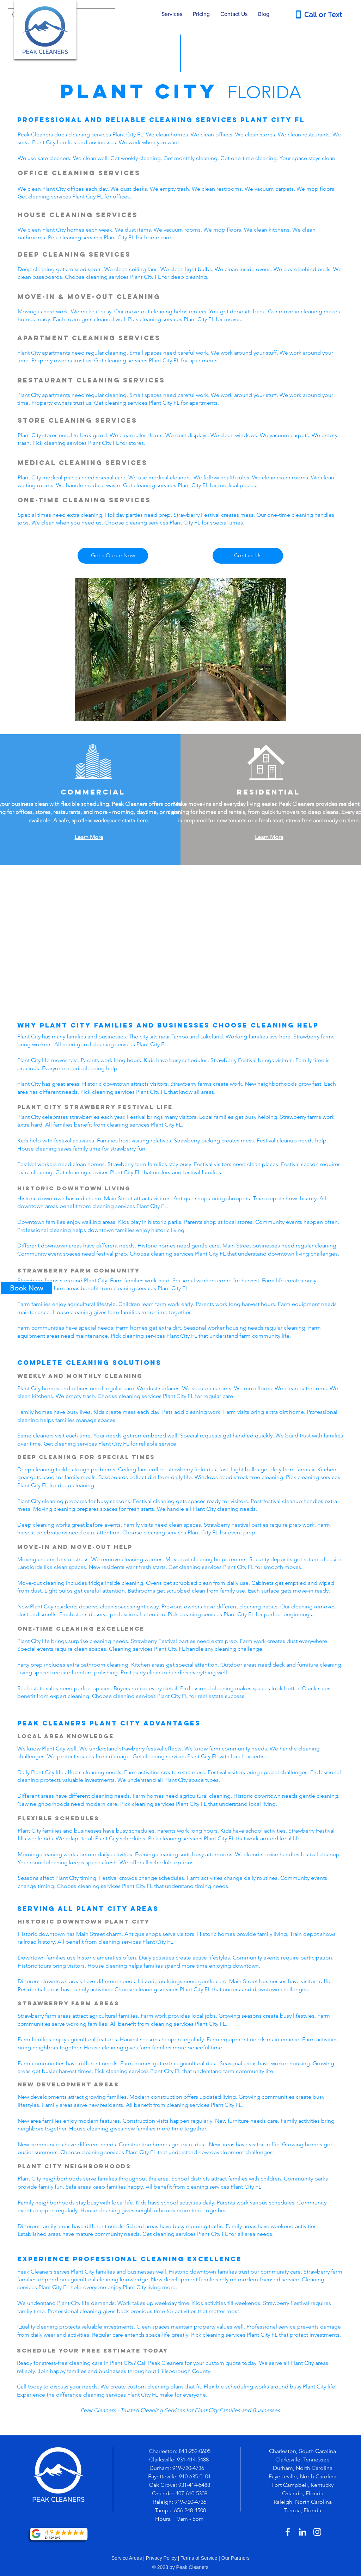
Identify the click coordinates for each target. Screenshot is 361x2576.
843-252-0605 (194, 2451)
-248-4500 (194, 2510)
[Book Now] (26, 1288)
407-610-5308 (191, 2493)
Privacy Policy (161, 2558)
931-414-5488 (193, 2459)
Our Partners (235, 2558)
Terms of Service (198, 2558)
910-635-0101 (195, 2476)
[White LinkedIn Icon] (302, 2532)
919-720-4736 (189, 2468)
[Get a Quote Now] (113, 556)
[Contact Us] (248, 556)
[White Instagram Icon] (317, 2532)
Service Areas (126, 2558)
